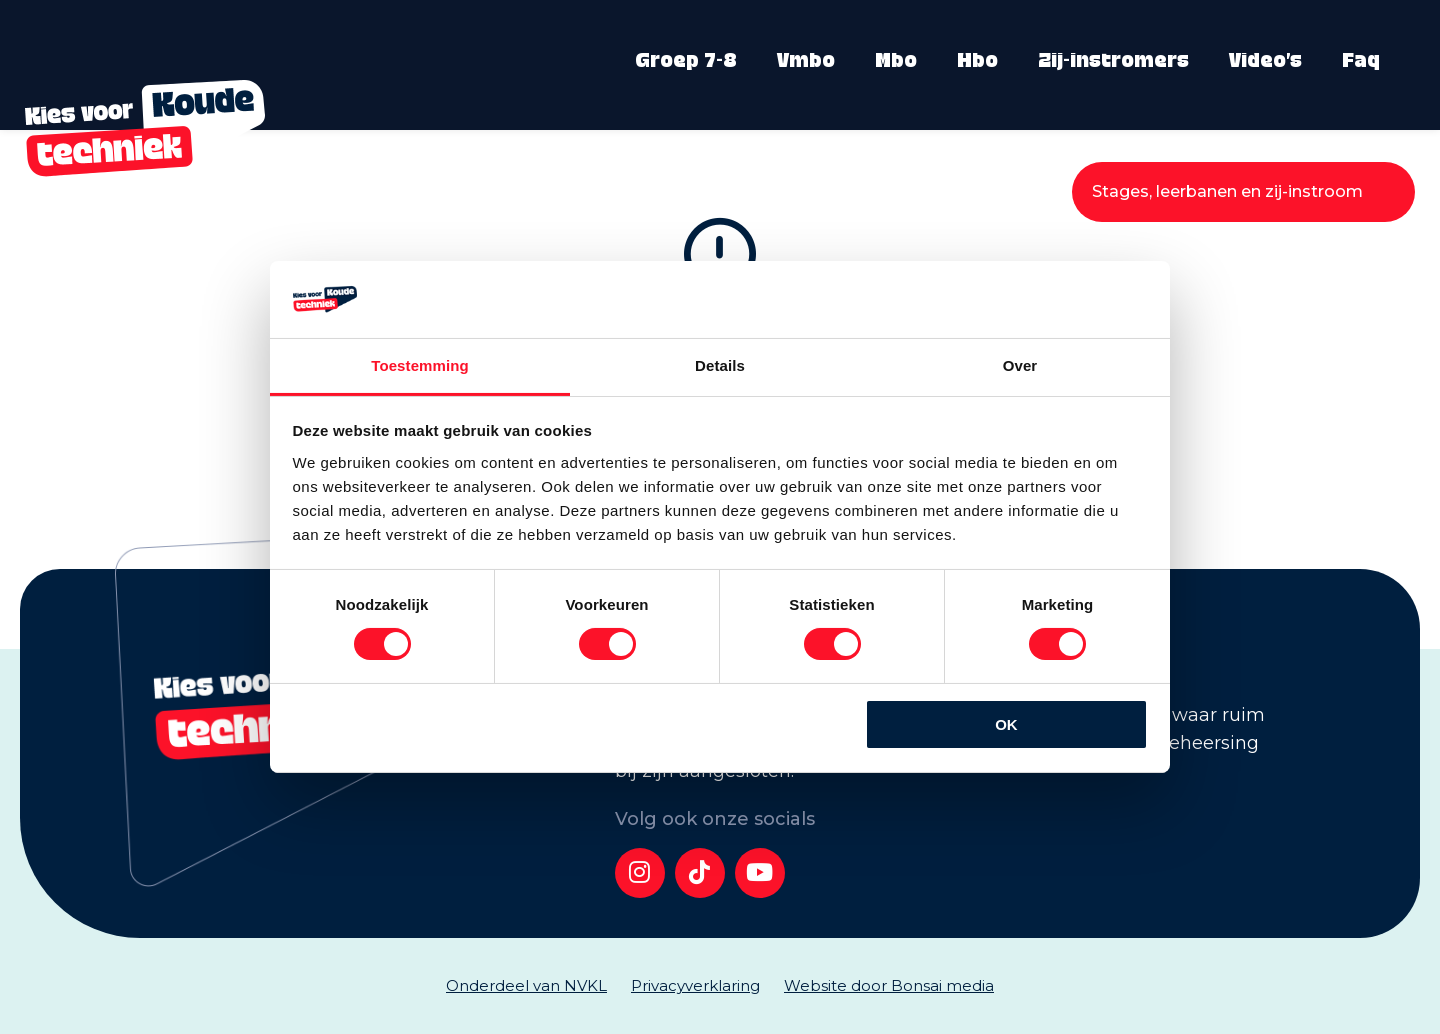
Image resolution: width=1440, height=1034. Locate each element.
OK (1006, 724)
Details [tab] (720, 365)
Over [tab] (1020, 365)
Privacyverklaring (695, 985)
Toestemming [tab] (420, 365)
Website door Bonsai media (889, 985)
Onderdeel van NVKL (526, 985)
